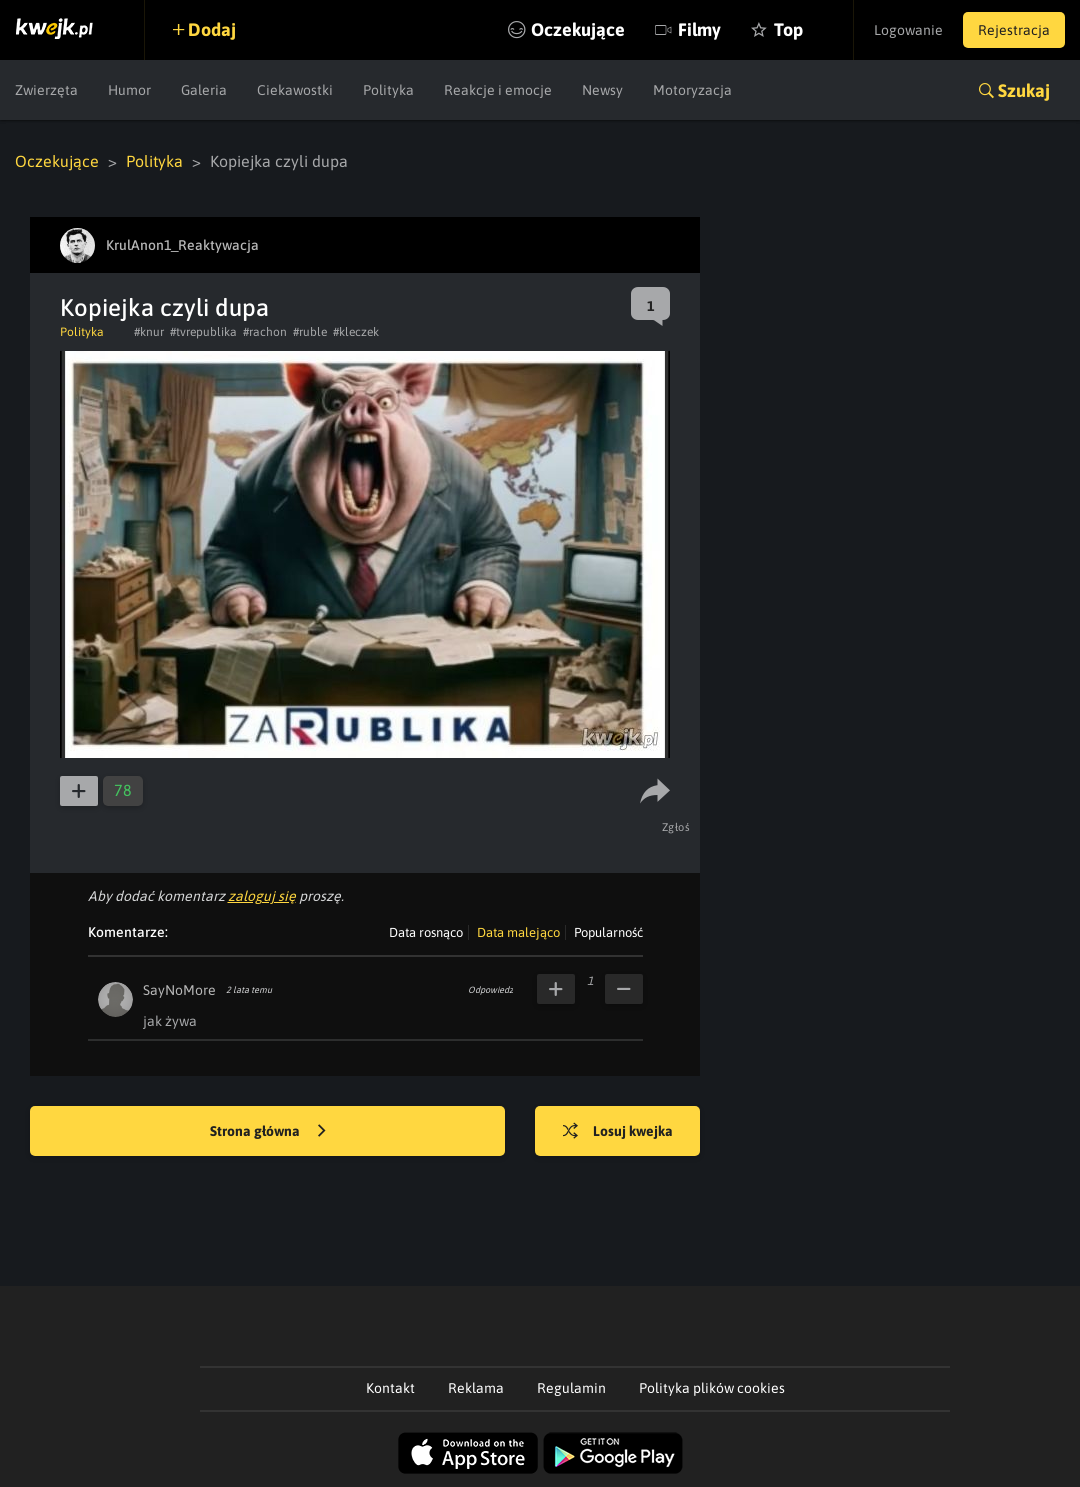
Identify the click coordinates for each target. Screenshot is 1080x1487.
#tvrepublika (203, 332)
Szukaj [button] (1024, 90)
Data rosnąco (426, 932)
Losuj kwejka (618, 1132)
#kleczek (356, 332)
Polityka (388, 90)
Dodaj (212, 29)
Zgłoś (676, 827)
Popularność (608, 932)
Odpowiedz (490, 990)
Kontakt (390, 1388)
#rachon (265, 332)
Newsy (602, 90)
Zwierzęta (46, 90)
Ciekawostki (295, 90)
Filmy (699, 29)
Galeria (204, 90)
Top (788, 29)
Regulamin (571, 1388)
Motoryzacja (692, 90)
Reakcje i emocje (498, 90)
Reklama (476, 1388)
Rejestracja (1014, 30)
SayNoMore (179, 990)
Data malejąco (518, 932)
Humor (129, 90)
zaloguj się (262, 896)
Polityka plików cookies (712, 1388)
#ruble (310, 332)
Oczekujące (578, 29)
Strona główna (268, 1132)
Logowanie (908, 30)
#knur (149, 332)
